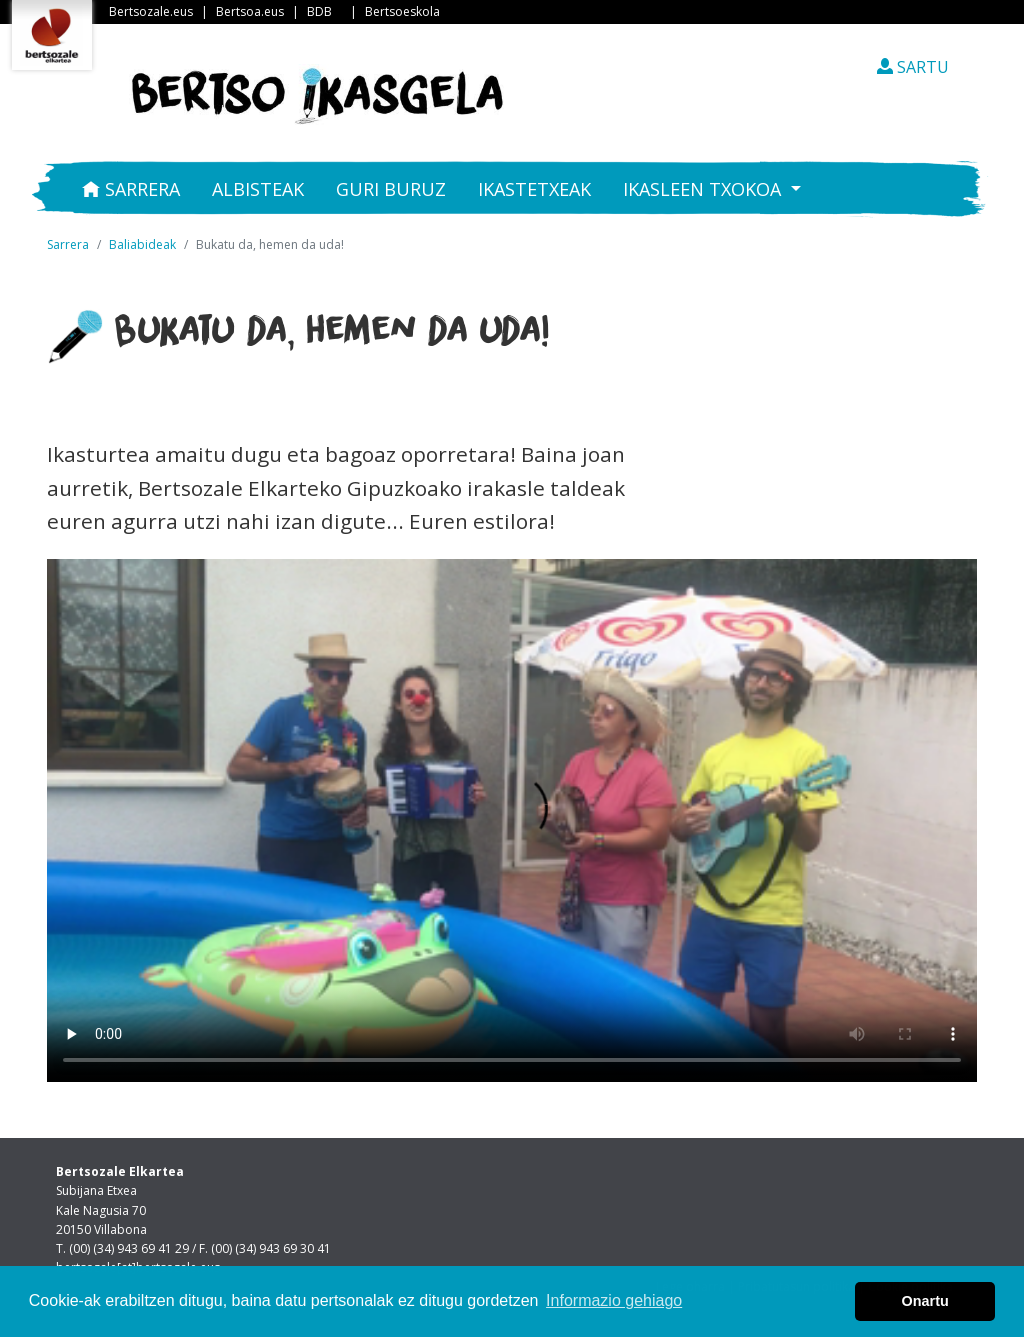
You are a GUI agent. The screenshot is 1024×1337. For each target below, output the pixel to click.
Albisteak (258, 189)
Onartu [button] (925, 1301)
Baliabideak (142, 244)
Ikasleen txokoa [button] (704, 189)
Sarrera (131, 189)
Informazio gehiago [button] (614, 1300)
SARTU (913, 67)
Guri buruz (391, 189)
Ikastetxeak (534, 189)
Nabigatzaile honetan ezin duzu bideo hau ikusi (512, 820)
